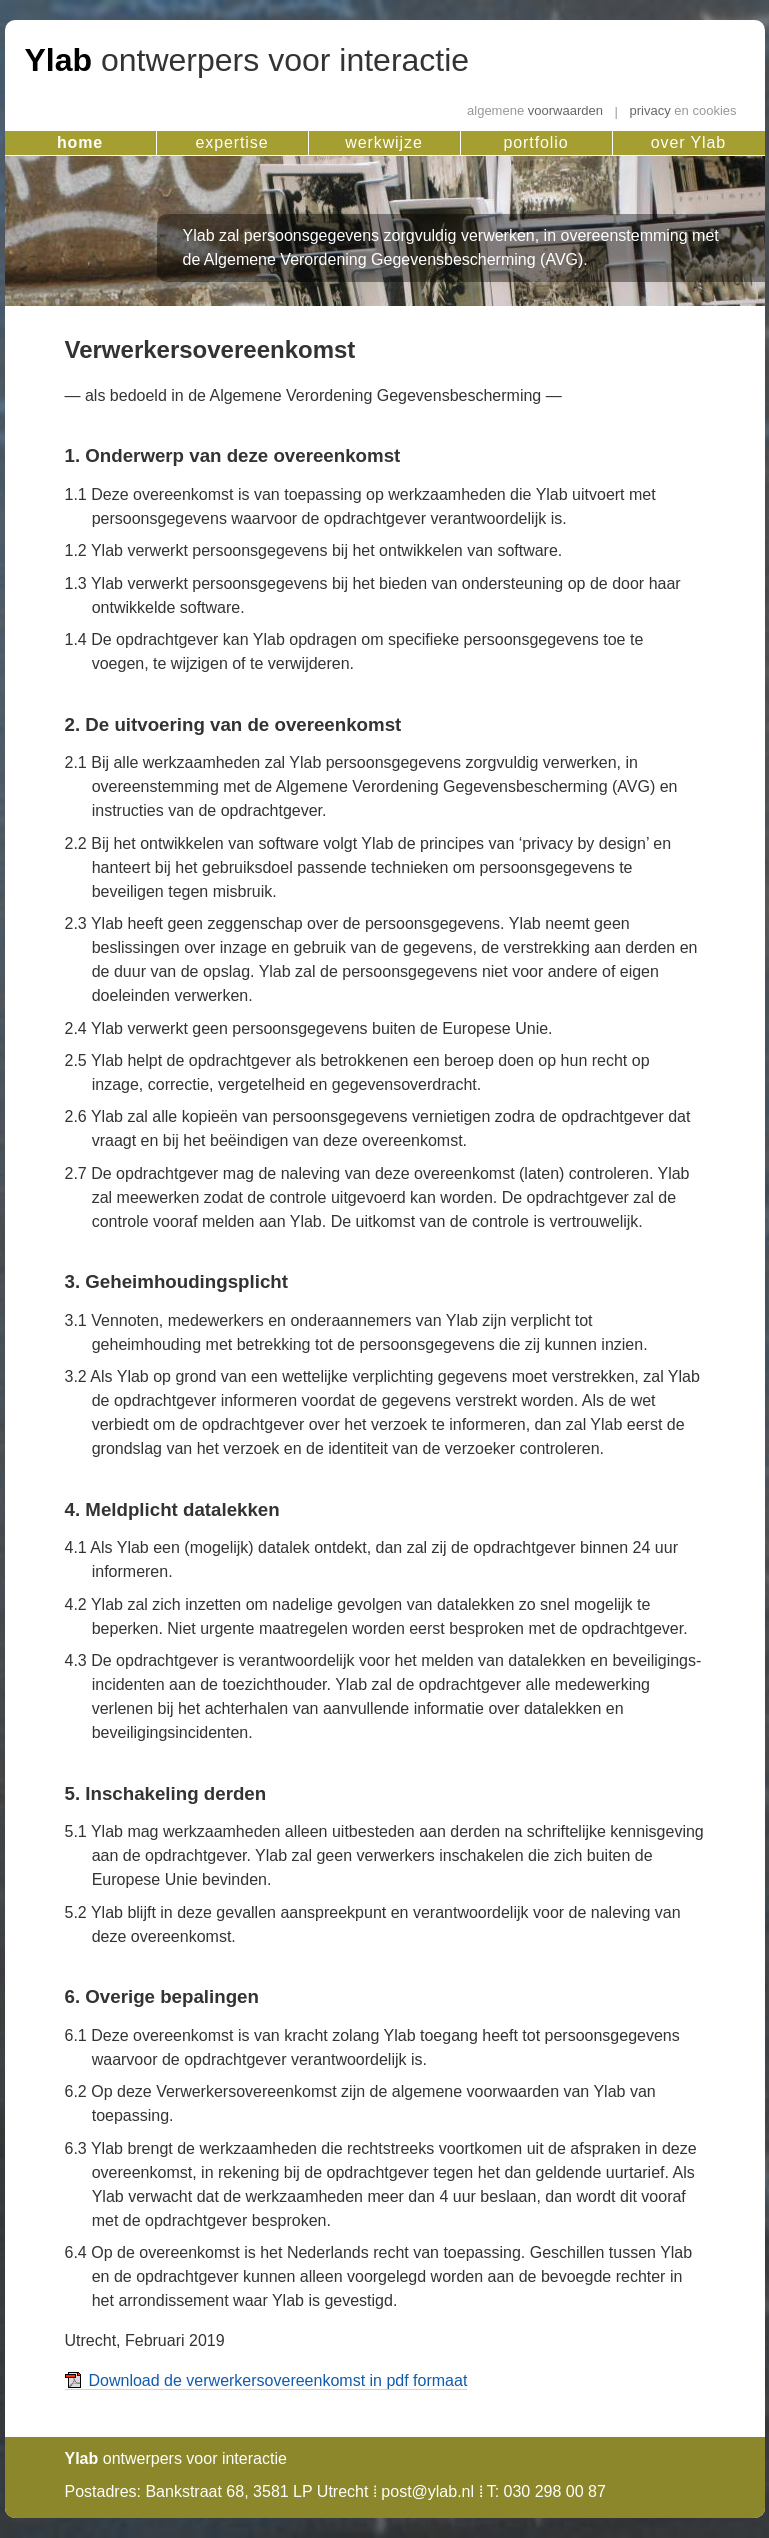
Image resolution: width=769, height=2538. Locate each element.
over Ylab (688, 142)
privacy (683, 111)
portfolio (536, 142)
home (80, 142)
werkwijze (383, 142)
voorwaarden (535, 111)
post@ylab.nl (427, 2491)
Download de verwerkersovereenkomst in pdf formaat (278, 2380)
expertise (232, 142)
